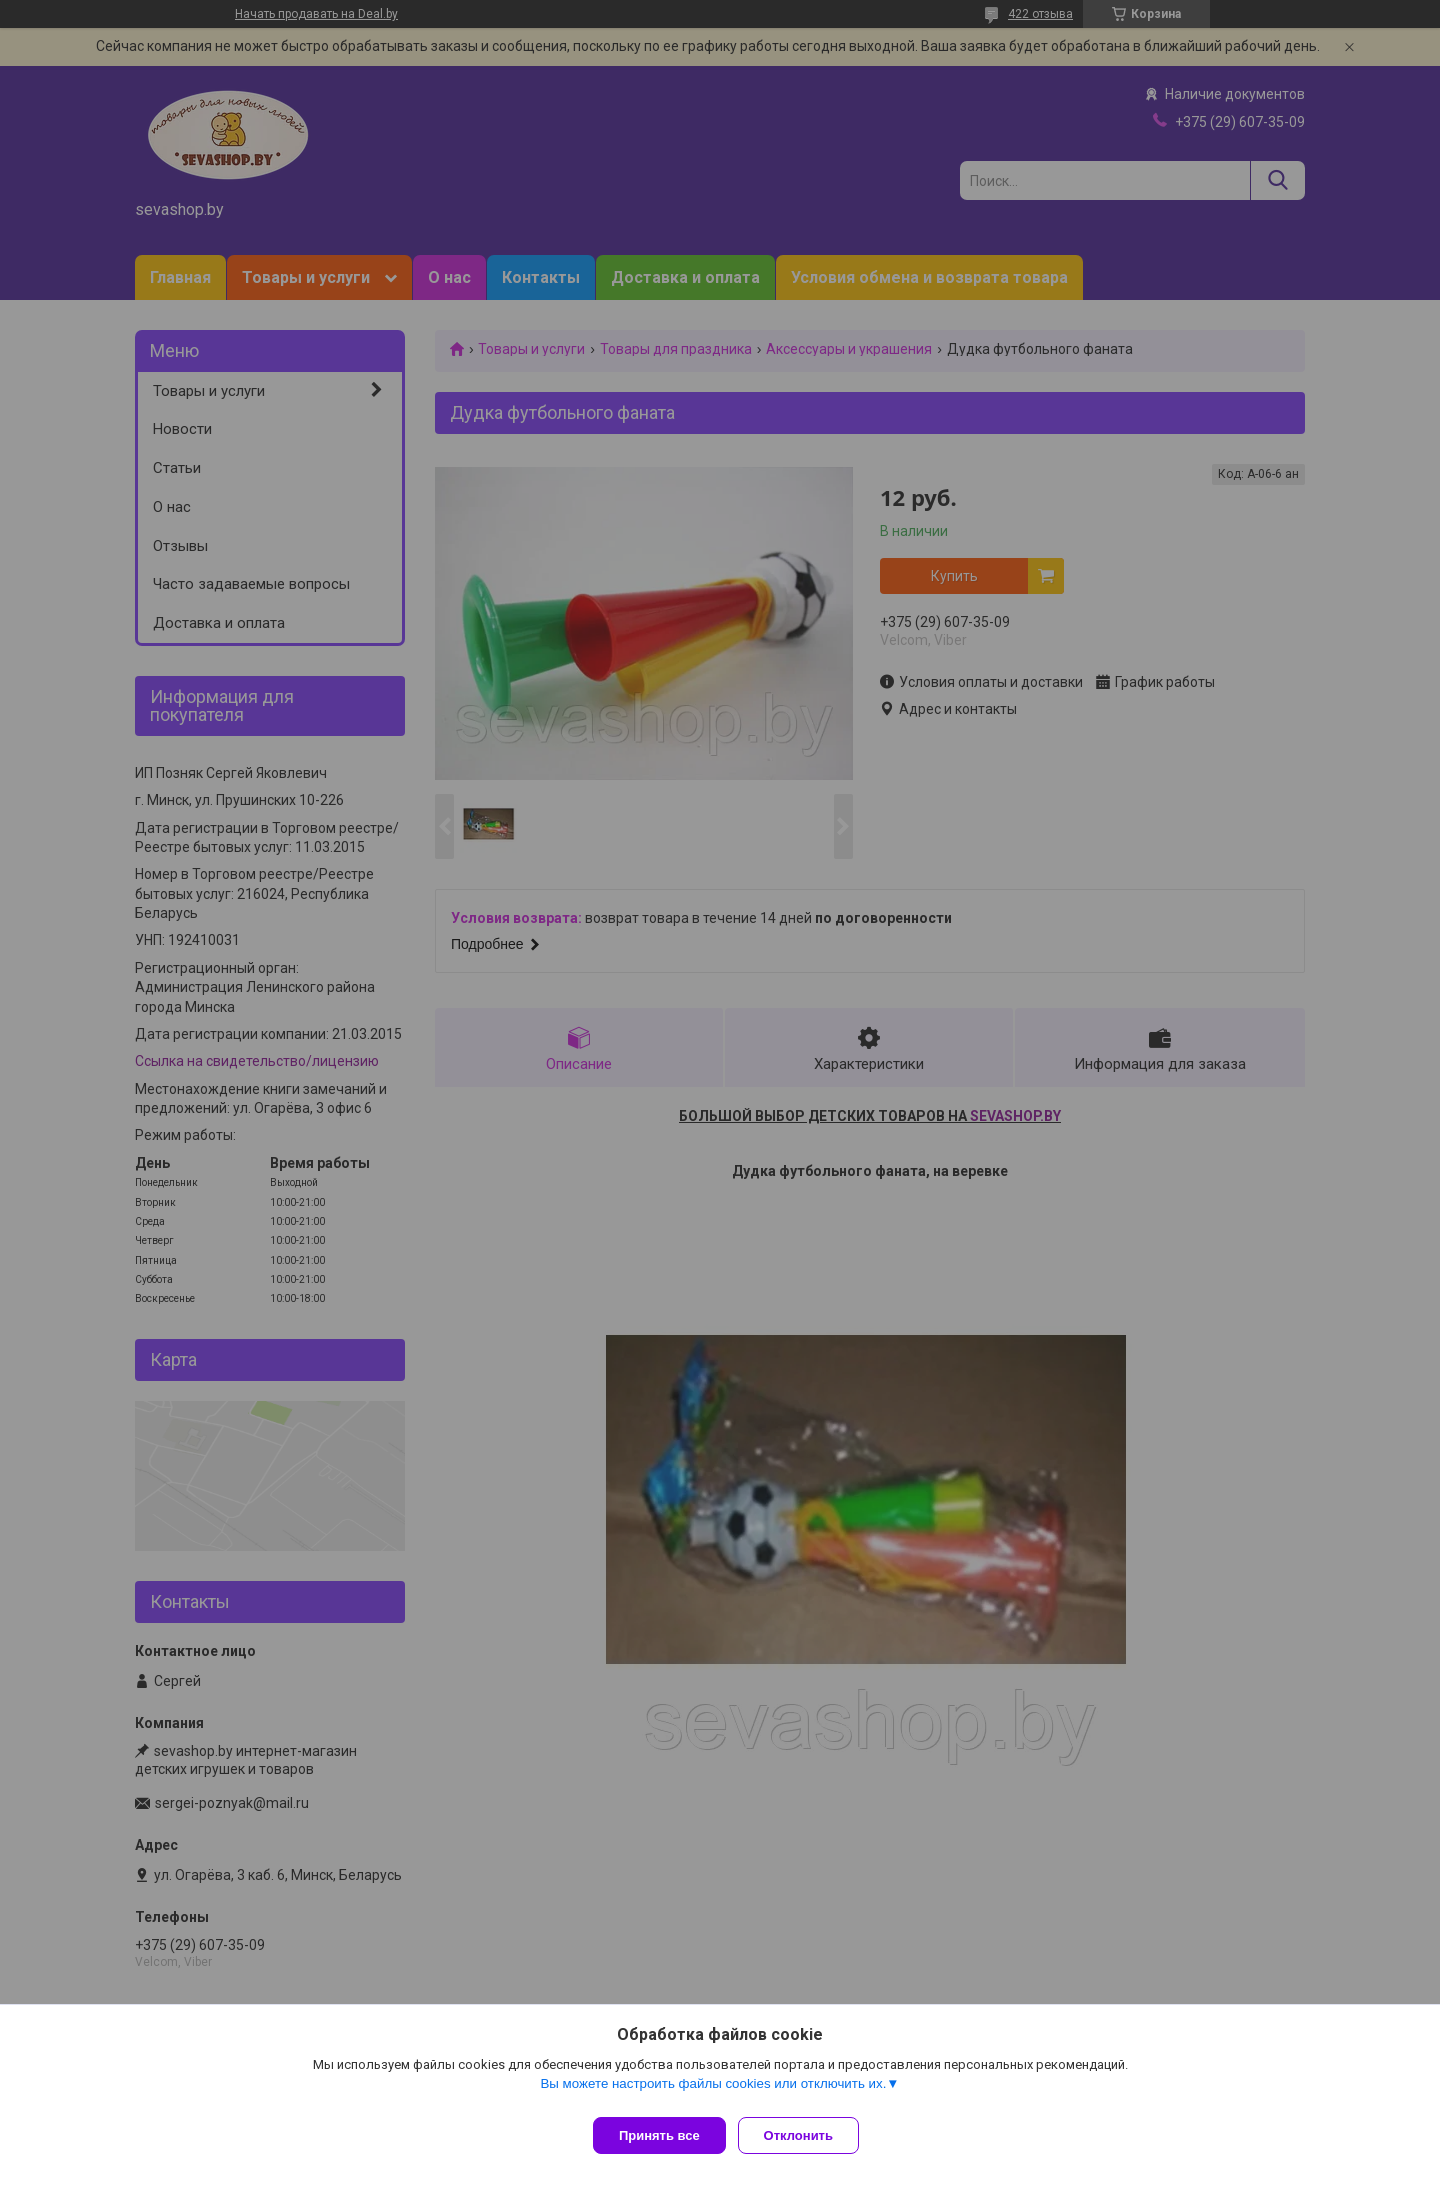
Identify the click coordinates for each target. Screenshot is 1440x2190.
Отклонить (806, 2135)
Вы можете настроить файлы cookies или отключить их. (713, 2091)
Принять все (659, 2135)
